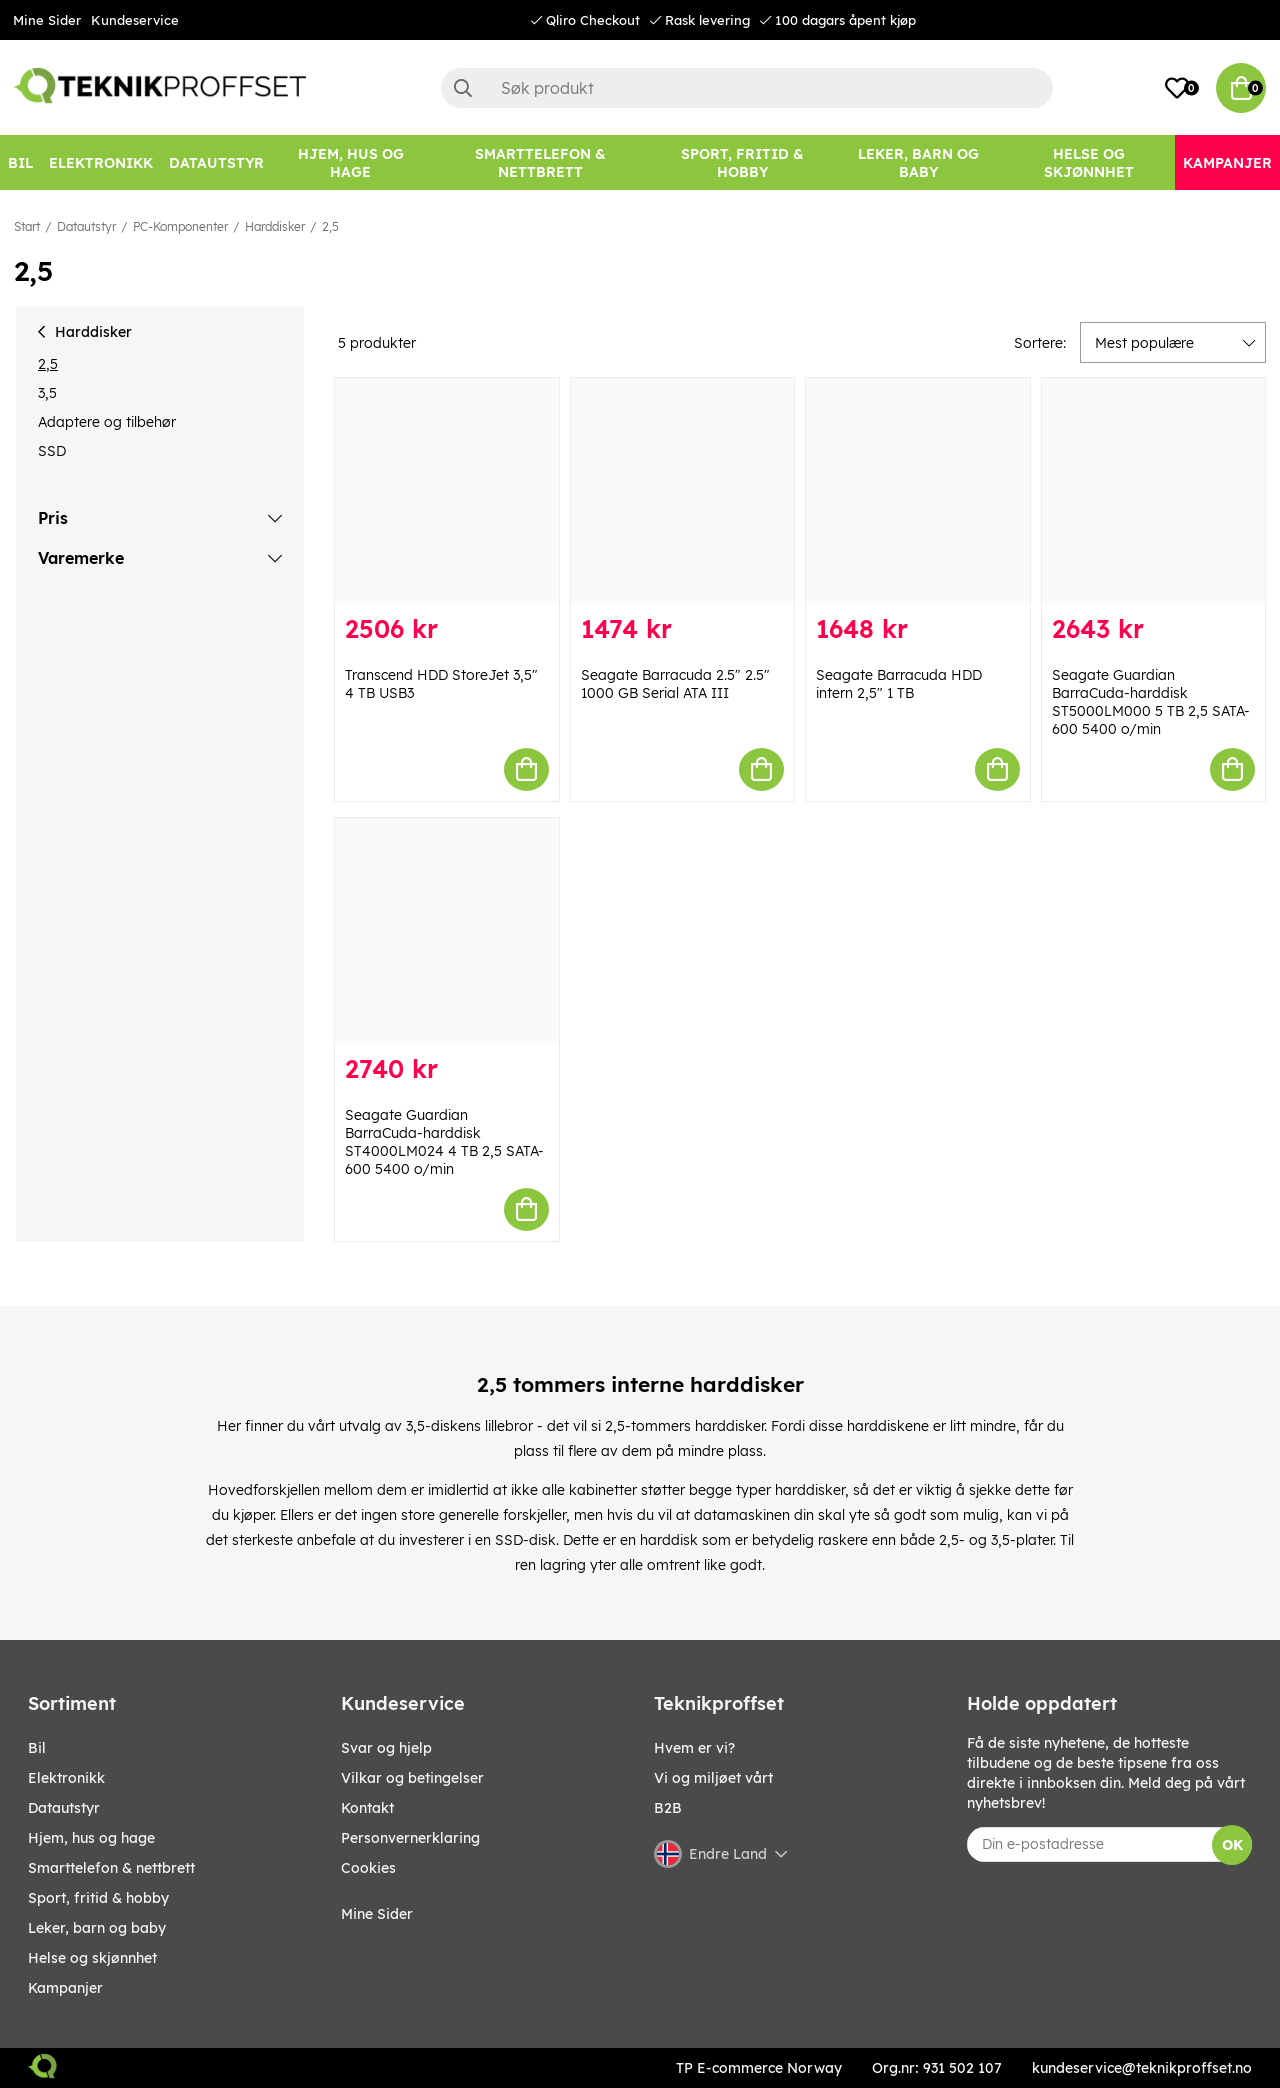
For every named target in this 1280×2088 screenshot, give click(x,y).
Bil (37, 1748)
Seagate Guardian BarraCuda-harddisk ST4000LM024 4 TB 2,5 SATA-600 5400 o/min (444, 1142)
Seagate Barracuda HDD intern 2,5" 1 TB (899, 684)
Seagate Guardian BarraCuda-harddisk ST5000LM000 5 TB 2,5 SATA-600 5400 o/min (1151, 702)
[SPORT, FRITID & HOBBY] (742, 162)
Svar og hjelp (386, 1748)
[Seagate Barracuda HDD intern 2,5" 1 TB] (918, 490)
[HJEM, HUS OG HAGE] (350, 162)
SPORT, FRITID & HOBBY (98, 1898)
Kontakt (367, 1808)
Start (27, 226)
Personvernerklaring (410, 1838)
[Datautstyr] (216, 162)
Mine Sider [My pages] (377, 1914)
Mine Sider (47, 20)
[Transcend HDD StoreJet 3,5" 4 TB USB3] (447, 490)
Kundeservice (135, 20)
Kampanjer (65, 1988)
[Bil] (20, 162)
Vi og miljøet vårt (713, 1778)
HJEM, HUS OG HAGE (91, 1838)
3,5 (47, 393)
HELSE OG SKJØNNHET (92, 1958)
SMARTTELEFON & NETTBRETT (111, 1868)
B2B (668, 1808)
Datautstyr (86, 226)
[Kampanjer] (1227, 162)
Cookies (368, 1868)
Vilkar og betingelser (412, 1778)
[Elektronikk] (101, 162)
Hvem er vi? (694, 1748)
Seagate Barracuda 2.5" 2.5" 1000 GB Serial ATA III (675, 684)
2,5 (330, 226)
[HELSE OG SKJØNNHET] (1089, 162)
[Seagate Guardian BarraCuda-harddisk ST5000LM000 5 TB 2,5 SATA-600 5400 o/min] (1154, 490)
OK (1232, 1845)
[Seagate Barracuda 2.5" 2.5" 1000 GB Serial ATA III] (683, 490)
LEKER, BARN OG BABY (97, 1928)
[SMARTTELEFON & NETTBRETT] (540, 162)
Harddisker (275, 226)
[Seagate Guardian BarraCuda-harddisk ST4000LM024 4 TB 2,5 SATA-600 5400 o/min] (447, 930)
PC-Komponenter (180, 226)
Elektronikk (66, 1778)
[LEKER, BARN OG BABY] (919, 162)
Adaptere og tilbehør (107, 422)
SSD (52, 451)
